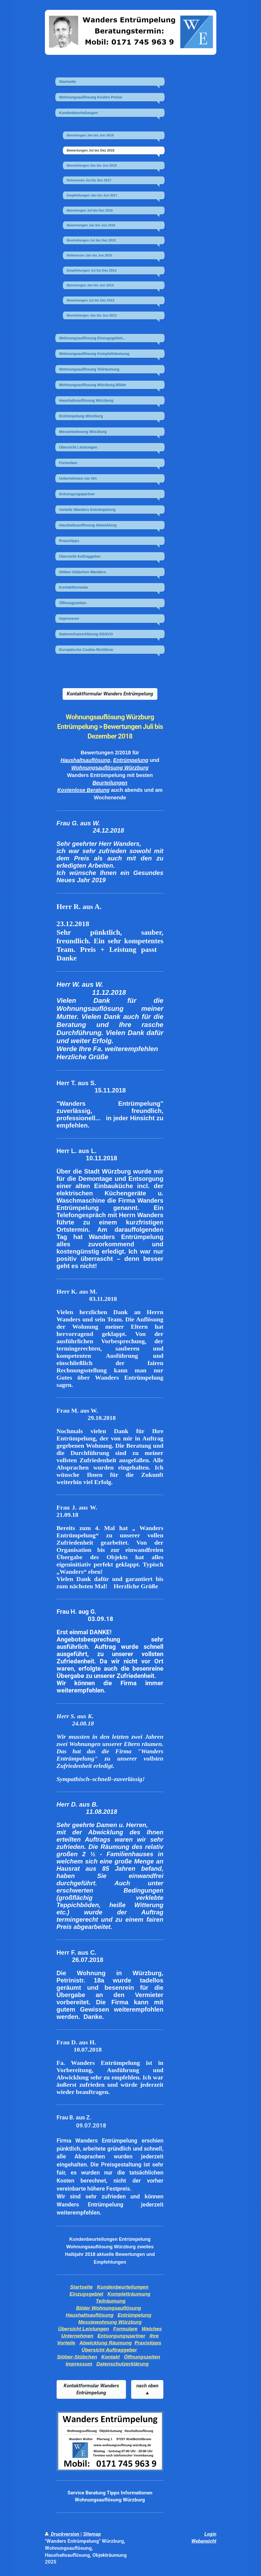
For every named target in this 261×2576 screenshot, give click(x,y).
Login (210, 2534)
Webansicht (203, 2541)
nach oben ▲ (147, 2389)
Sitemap (92, 2534)
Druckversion (63, 2534)
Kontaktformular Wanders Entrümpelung (110, 694)
